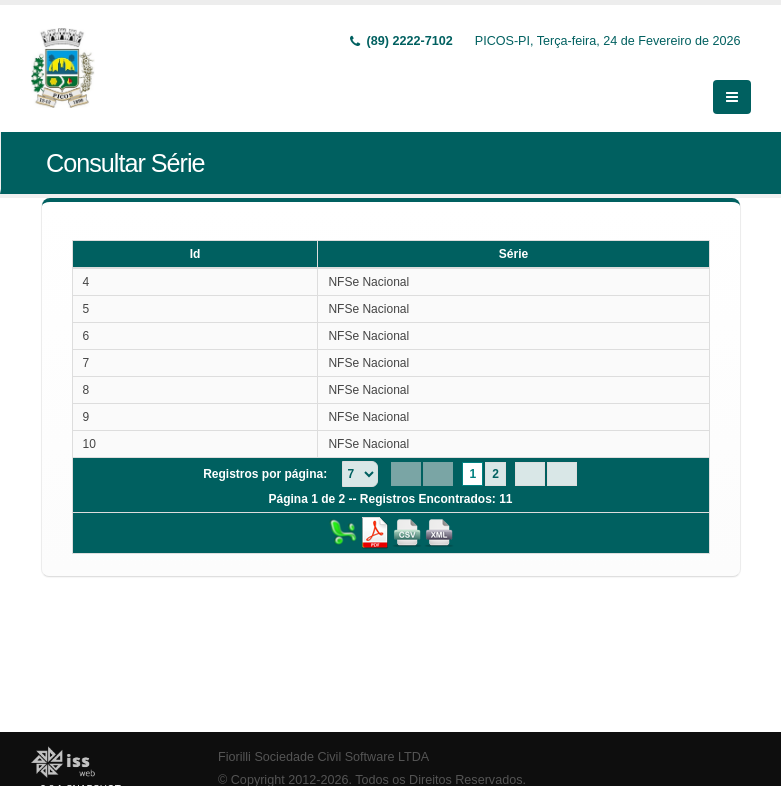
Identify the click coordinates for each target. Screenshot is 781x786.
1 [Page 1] (472, 474)
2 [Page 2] (495, 474)
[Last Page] (562, 474)
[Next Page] (530, 474)
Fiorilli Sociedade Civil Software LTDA (323, 757)
